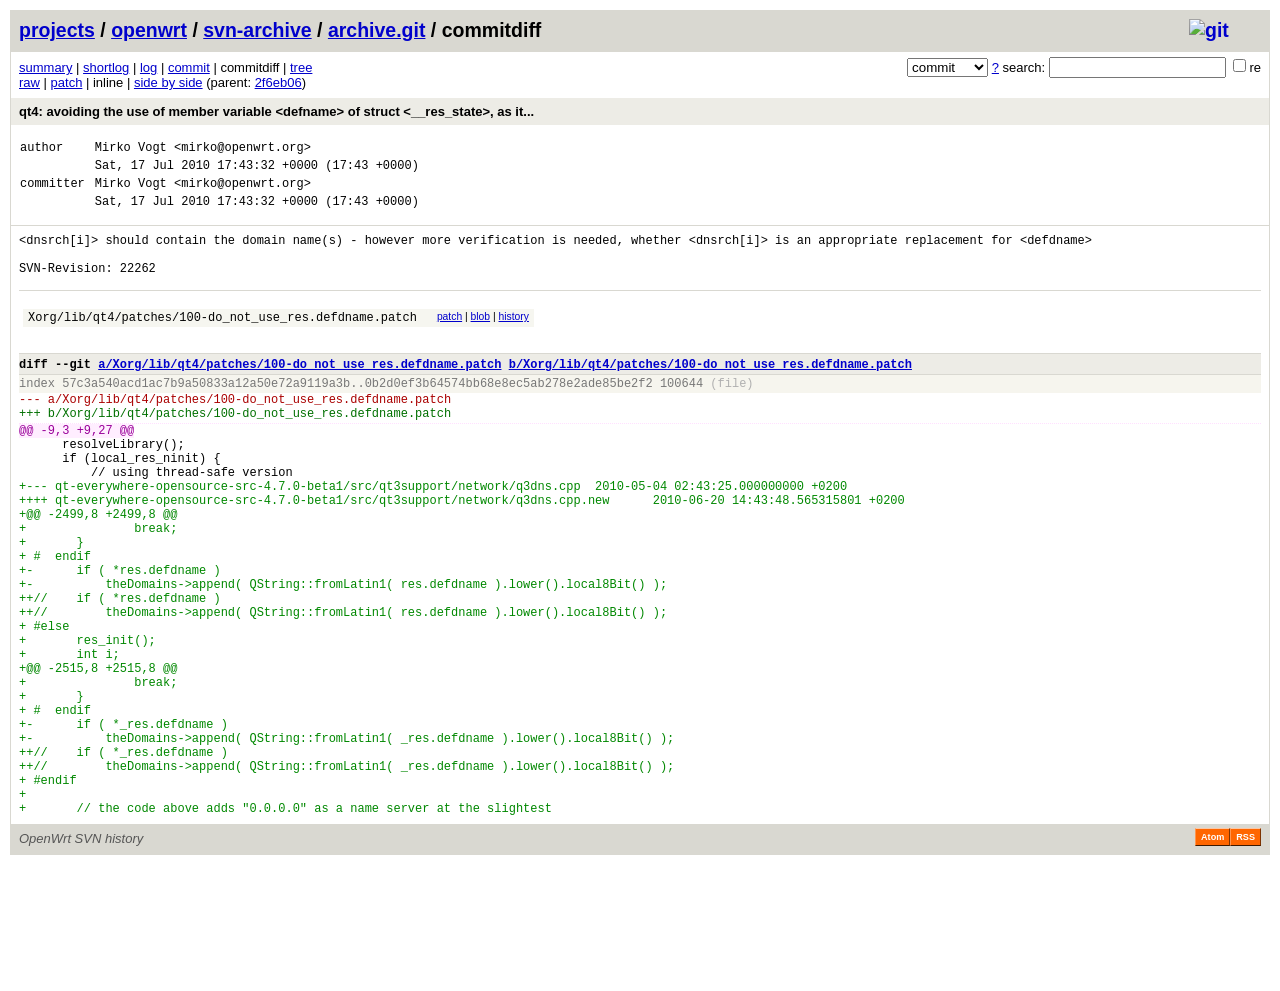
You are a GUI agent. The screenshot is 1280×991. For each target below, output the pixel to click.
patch (67, 82)
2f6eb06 (278, 82)
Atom (1212, 963)
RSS (1245, 963)
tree (301, 67)
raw (29, 82)
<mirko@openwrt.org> (242, 149)
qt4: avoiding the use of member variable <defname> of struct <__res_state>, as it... (276, 111)
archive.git (377, 30)
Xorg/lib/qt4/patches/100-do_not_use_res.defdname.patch (222, 343)
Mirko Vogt (131, 149)
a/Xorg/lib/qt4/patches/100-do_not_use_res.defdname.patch (299, 396)
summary (45, 67)
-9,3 (55, 474)
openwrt (149, 30)
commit (189, 67)
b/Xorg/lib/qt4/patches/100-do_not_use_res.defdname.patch (710, 396)
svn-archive (257, 30)
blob (481, 340)
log (148, 67)
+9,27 (95, 474)
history (513, 340)
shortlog (106, 67)
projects (57, 30)
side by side (168, 82)
